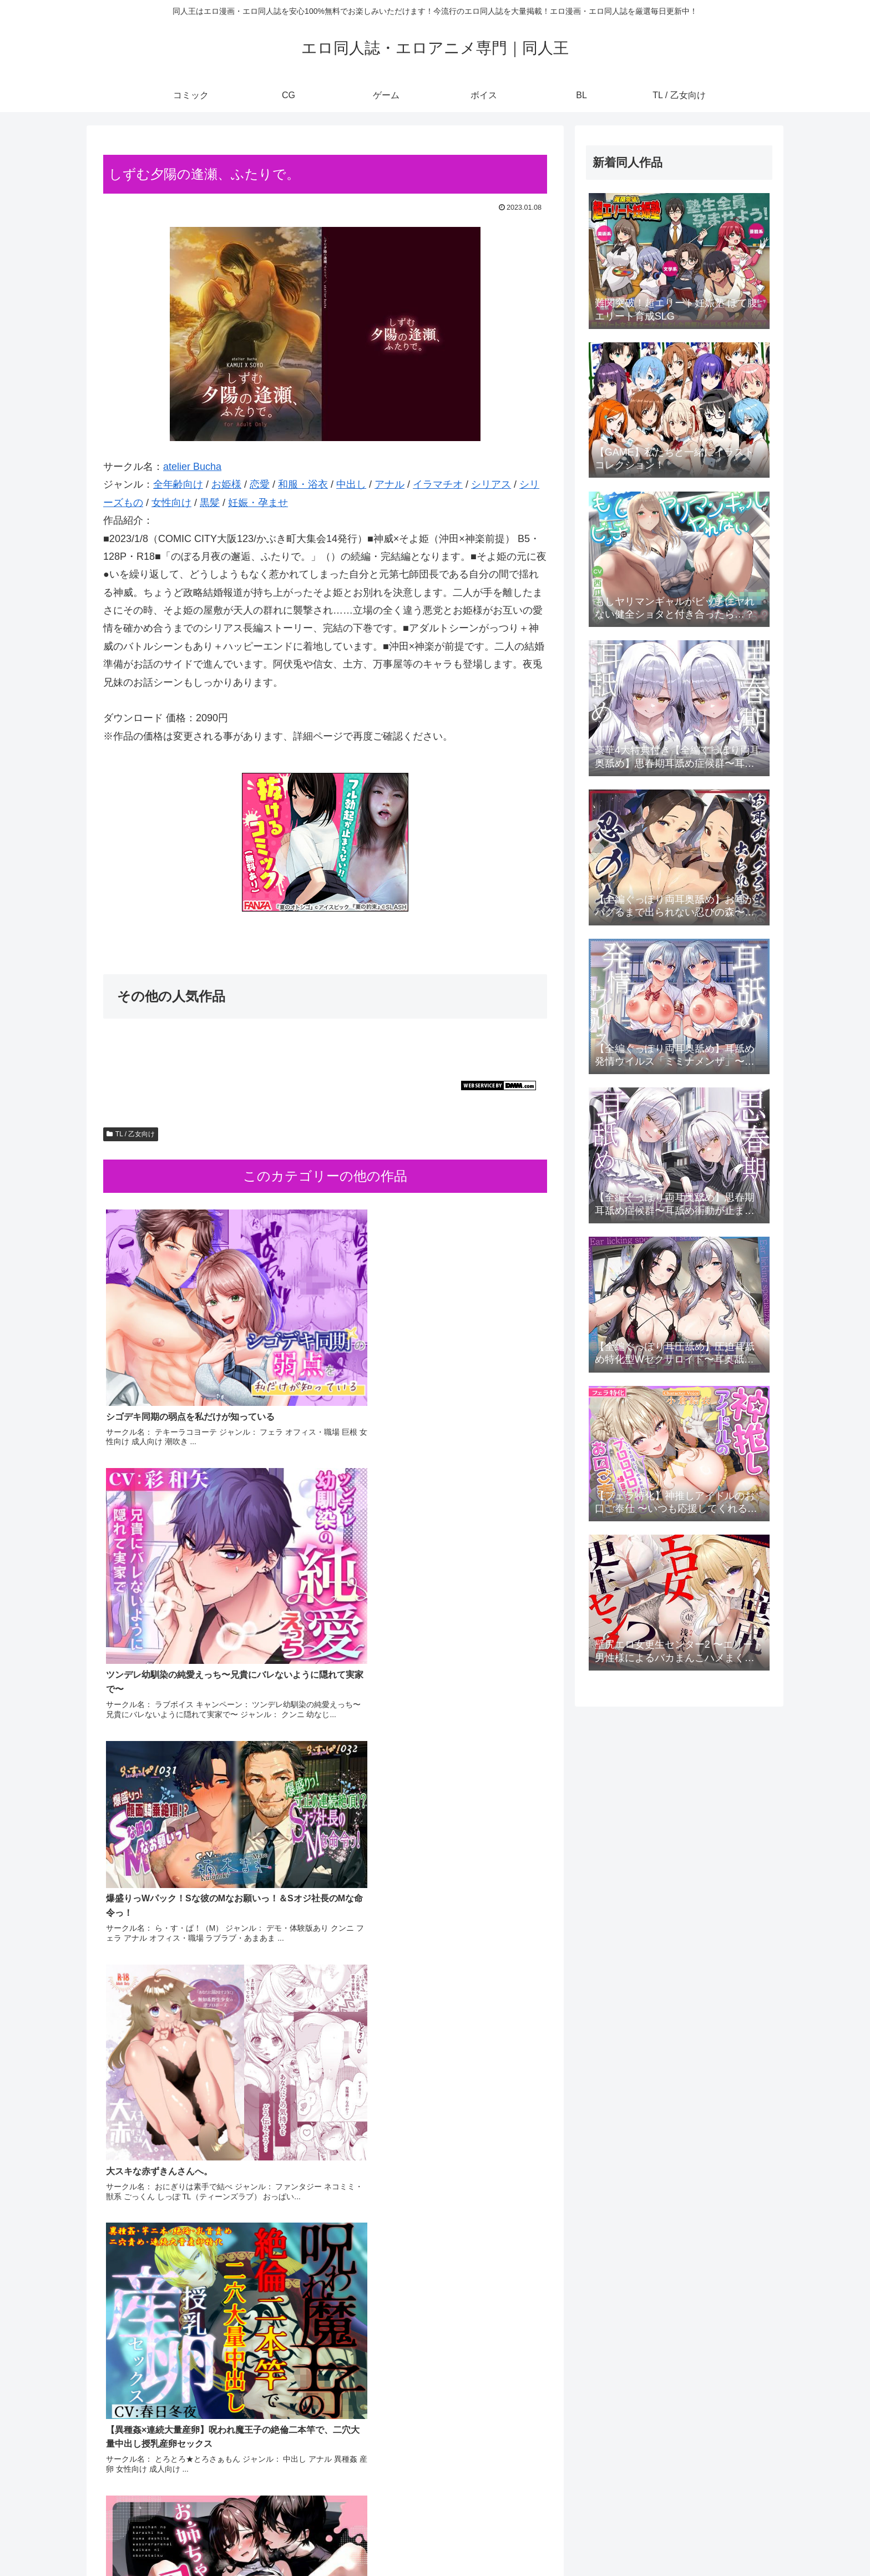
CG (618, 2541)
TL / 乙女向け (131, 1134)
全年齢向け (178, 484)
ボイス (682, 2541)
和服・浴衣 (303, 484)
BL (710, 2541)
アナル (389, 484)
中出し (351, 484)
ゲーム (647, 2541)
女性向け (171, 502)
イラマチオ (438, 484)
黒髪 (210, 502)
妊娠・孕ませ (258, 502)
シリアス (491, 484)
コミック (584, 2541)
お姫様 (226, 484)
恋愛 (260, 484)
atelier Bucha (192, 466)
